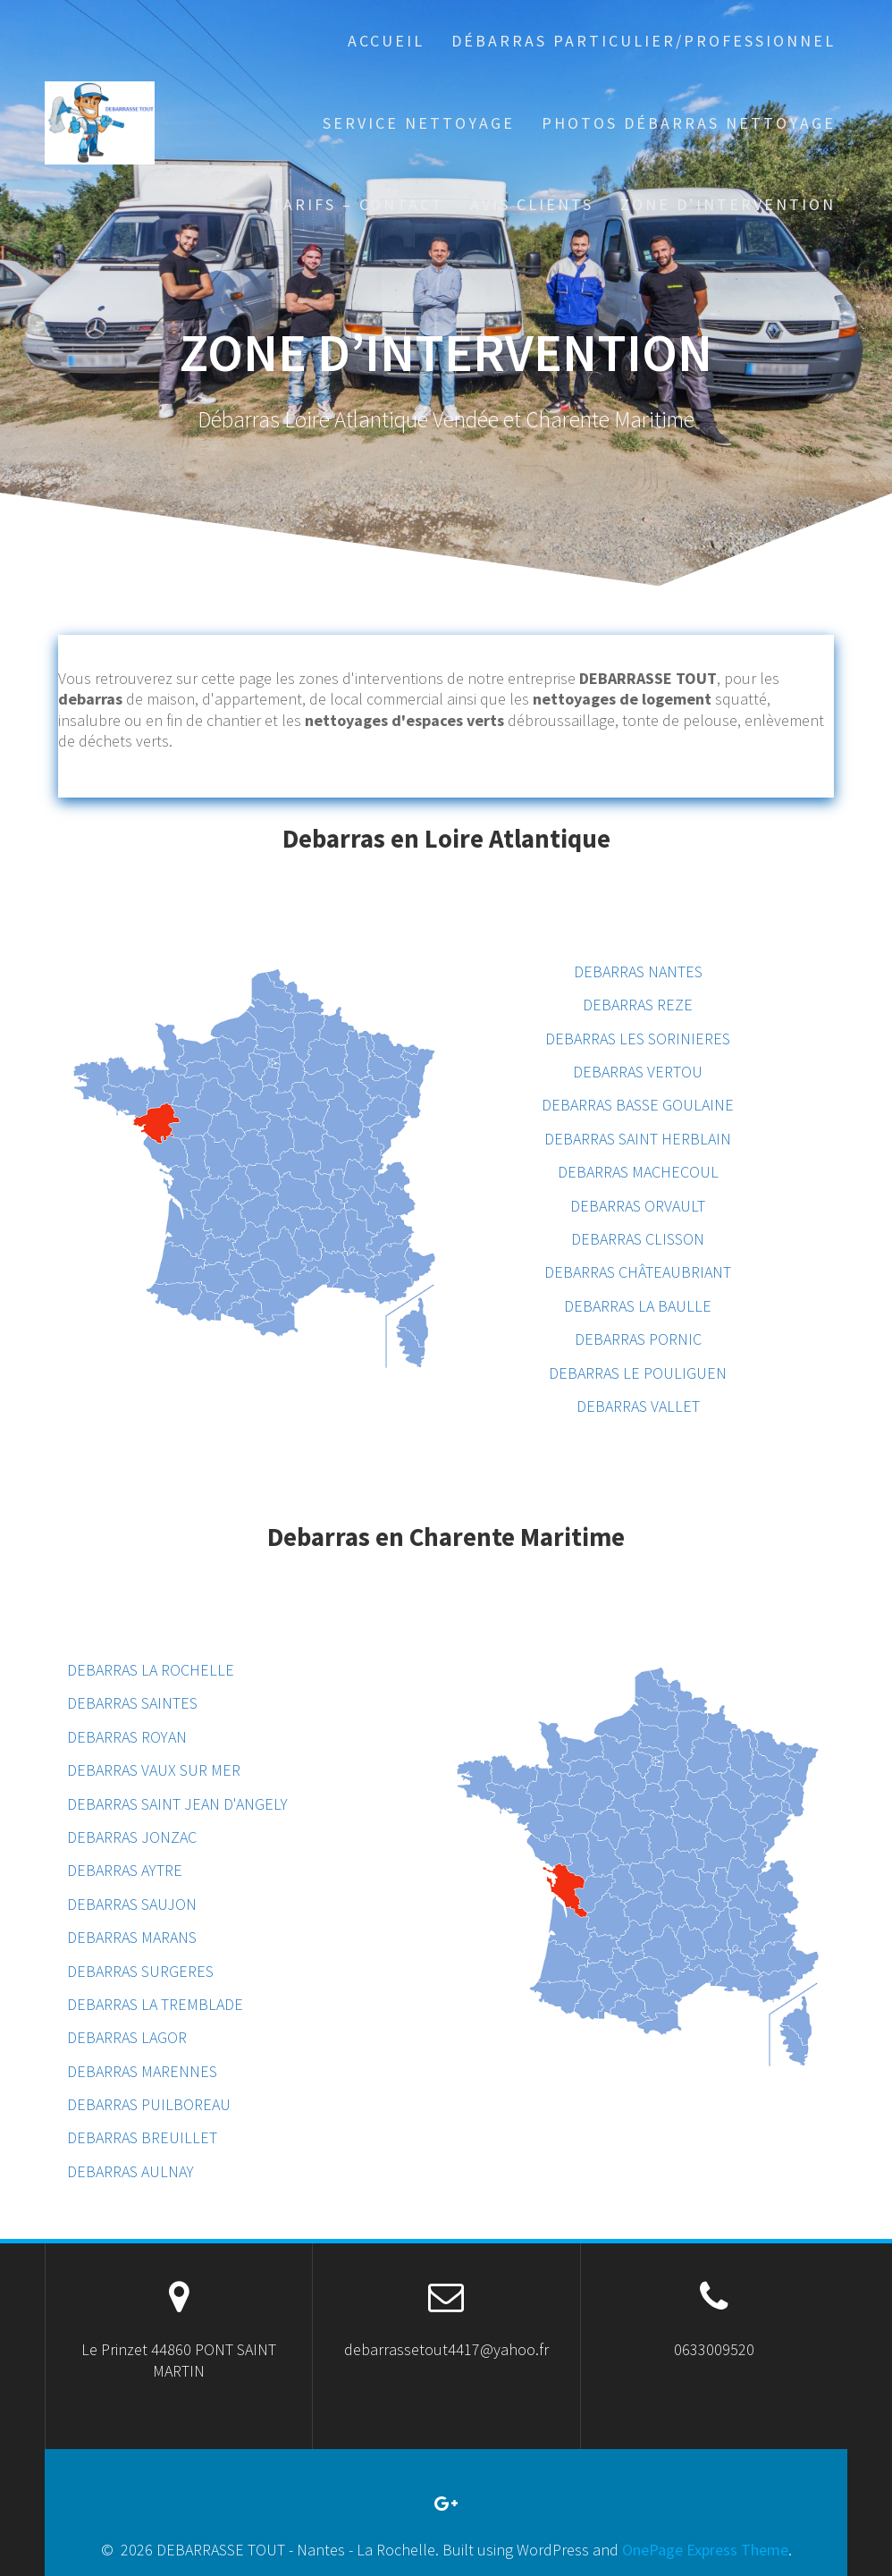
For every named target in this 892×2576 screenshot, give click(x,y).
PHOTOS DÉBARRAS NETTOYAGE (689, 123)
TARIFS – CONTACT (358, 204)
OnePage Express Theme (705, 2549)
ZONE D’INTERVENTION (728, 204)
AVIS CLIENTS (531, 204)
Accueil (386, 40)
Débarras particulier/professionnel (643, 40)
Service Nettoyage (419, 123)
